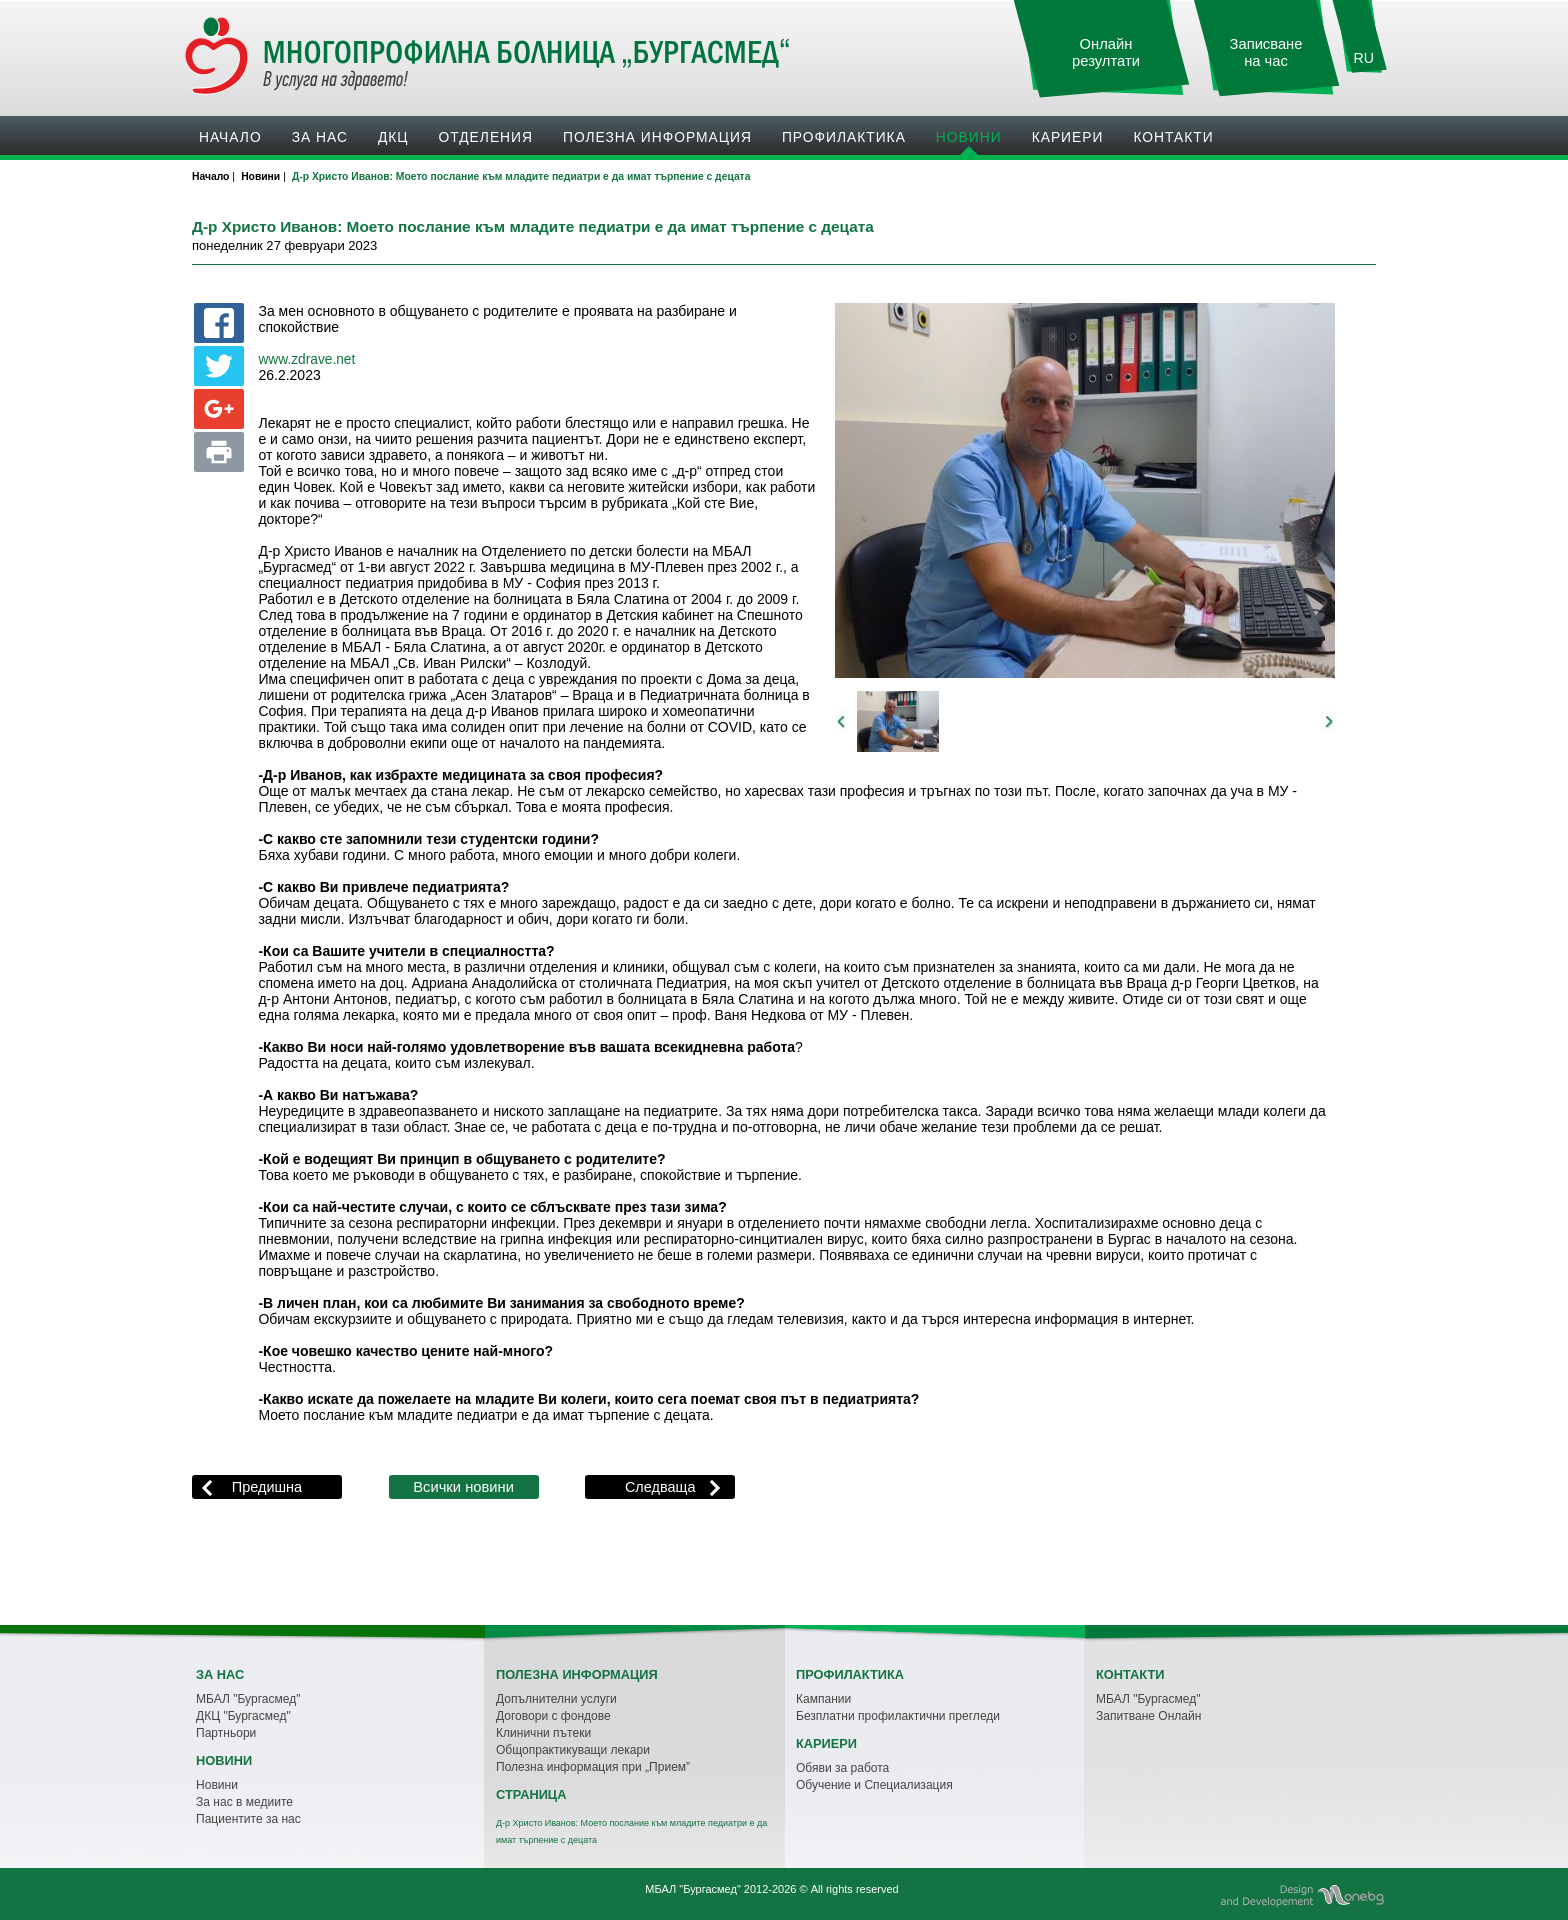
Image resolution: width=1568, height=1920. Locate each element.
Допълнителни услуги (556, 1699)
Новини (969, 137)
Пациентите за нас (248, 1819)
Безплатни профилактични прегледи (898, 1716)
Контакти (1173, 137)
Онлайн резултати (1106, 52)
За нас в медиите (244, 1802)
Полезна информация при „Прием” (593, 1767)
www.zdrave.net (306, 359)
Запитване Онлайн (1148, 1716)
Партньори (226, 1733)
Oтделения (486, 137)
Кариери (1068, 137)
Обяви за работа (842, 1768)
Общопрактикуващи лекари (573, 1750)
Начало (230, 137)
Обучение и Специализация (874, 1785)
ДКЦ (393, 137)
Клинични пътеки (543, 1733)
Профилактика (844, 137)
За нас (320, 137)
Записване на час (1266, 52)
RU (1364, 58)
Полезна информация (657, 137)
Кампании (823, 1699)
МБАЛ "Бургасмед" (248, 1699)
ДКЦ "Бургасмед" (243, 1716)
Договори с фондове (553, 1716)
